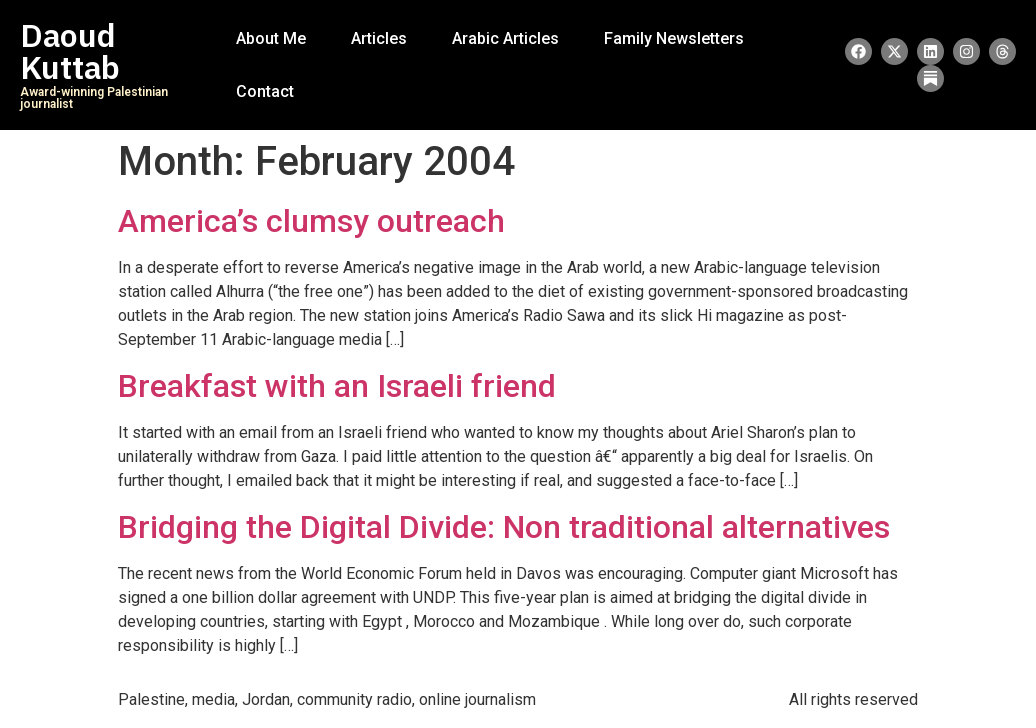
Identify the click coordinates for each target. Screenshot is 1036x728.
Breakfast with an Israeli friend (337, 386)
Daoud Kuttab (70, 52)
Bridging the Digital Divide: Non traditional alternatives (504, 527)
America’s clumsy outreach (311, 221)
